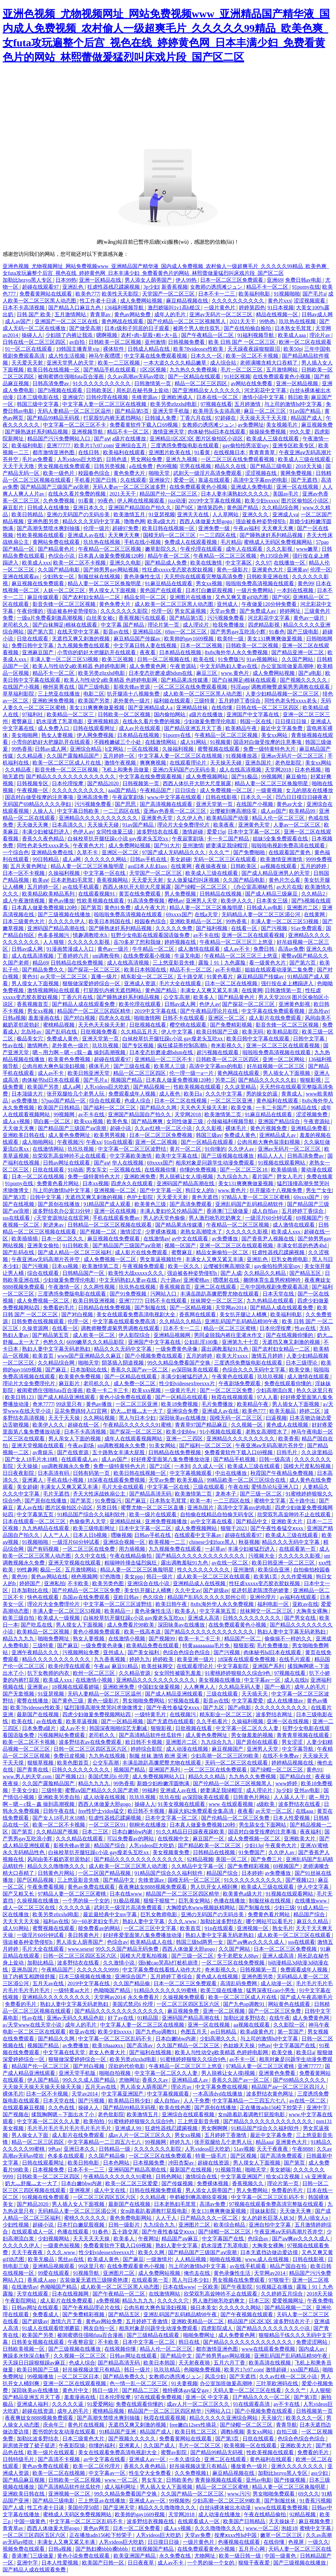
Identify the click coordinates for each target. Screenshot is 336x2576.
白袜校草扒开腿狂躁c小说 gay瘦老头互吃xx (118, 838)
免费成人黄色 (63, 1038)
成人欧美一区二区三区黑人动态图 (175, 604)
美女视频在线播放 (220, 1680)
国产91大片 (167, 845)
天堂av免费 (223, 611)
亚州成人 (228, 604)
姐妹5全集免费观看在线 (281, 838)
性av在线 (14, 1045)
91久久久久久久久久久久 (102, 383)
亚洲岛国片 (259, 763)
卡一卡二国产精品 (228, 838)
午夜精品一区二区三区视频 (110, 549)
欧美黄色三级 (151, 1204)
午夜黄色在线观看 (233, 1376)
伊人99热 (187, 280)
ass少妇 (320, 2473)
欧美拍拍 (94, 2121)
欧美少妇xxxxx (262, 500)
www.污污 (238, 2494)
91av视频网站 (262, 659)
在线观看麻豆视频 (24, 2107)
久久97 (263, 563)
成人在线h (296, 1680)
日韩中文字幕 (309, 1038)
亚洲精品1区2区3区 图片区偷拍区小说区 (197, 438)
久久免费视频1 (192, 2473)
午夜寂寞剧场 (128, 797)
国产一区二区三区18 (244, 1169)
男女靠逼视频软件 (161, 1259)
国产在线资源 (73, 1452)
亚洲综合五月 (131, 445)
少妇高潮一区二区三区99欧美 (225, 1756)
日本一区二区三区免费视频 (161, 1135)
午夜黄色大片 (89, 845)
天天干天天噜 (19, 466)
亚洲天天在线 (193, 514)
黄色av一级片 (309, 618)
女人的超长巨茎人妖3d (268, 2218)
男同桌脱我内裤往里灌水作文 (228, 1335)
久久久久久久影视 (89, 942)
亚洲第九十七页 (241, 1342)
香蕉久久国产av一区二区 (140, 1369)
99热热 (267, 321)
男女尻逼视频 (191, 611)
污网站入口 (164, 1294)
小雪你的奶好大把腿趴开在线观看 (97, 652)
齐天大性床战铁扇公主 (100, 1494)
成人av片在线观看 (140, 728)
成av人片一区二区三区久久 (140, 2135)
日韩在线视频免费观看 (156, 2190)
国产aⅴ (102, 438)
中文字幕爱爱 (248, 1700)
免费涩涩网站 (312, 2342)
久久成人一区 (208, 1466)
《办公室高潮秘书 (252, 887)
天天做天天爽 (33, 825)
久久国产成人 (159, 2445)
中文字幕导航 (298, 1749)
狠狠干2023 (234, 1528)
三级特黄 (205, 700)
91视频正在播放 (275, 2287)
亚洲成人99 (128, 2128)
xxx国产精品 (305, 2369)
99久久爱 (300, 431)
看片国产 (263, 1176)
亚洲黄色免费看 (278, 2073)
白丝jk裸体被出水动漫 (226, 2507)
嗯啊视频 (107, 335)
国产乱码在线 (61, 1031)
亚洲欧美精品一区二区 (196, 921)
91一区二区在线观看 (29, 349)
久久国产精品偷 (132, 1983)
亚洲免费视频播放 (166, 1521)
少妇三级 (284, 1907)
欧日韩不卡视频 (144, 1742)
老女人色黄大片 (108, 2052)
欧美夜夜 (224, 825)
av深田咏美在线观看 (196, 1369)
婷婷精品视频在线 (293, 1762)
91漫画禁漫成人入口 (71, 949)
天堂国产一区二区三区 (169, 294)
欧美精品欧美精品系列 (49, 894)
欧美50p (293, 349)
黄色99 (305, 583)
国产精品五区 (305, 1273)
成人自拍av (265, 1211)
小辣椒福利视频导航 (231, 1121)
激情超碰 (193, 831)
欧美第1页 (266, 1576)
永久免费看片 (144, 1997)
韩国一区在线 (256, 721)
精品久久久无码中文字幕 (91, 521)
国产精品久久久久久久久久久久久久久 (71, 776)
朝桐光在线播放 (148, 1825)
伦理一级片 (96, 528)
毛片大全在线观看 (180, 983)
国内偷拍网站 (170, 714)
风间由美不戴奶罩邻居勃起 (59, 1859)
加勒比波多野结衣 (221, 1921)
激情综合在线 (201, 2176)
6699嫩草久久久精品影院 (95, 1342)
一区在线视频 (143, 749)
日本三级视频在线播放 (86, 1976)
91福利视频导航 (256, 335)
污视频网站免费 (81, 1652)
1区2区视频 (153, 369)
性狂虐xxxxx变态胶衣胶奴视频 (178, 569)
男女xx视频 (209, 583)
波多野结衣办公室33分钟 (62, 1211)
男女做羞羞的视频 (252, 1735)
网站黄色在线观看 (289, 2004)
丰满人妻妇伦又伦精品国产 (172, 1211)
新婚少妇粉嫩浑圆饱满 (164, 1783)
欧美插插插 (285, 1169)
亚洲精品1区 (148, 631)
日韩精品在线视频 (221, 894)
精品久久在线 (231, 466)
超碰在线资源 (214, 2162)
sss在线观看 (17, 1218)
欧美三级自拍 (19, 1618)
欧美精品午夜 (241, 728)
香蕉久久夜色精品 (43, 838)
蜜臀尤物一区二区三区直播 (153, 1507)
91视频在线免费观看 (46, 2197)
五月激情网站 (70, 314)
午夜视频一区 (33, 790)
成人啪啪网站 (38, 1142)
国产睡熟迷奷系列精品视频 (37, 431)
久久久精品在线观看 (80, 1838)
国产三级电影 (303, 631)
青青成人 (292, 1094)
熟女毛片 (282, 1928)
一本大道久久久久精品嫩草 (175, 363)
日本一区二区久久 (63, 1238)
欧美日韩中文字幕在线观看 (258, 1038)
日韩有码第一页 (92, 1473)
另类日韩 (107, 1507)
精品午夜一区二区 (169, 556)
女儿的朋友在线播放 (309, 790)
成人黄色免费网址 (70, 1135)
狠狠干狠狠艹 (159, 1900)
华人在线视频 (128, 1163)
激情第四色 (210, 507)
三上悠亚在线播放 (59, 694)
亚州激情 (155, 342)
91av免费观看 (307, 928)
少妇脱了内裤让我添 (69, 335)
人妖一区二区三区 (64, 590)
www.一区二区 (121, 2480)
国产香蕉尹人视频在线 (268, 1238)
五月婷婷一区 (119, 756)
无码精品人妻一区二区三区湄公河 (261, 914)
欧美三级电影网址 (94, 1528)
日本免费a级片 (39, 1728)
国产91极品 (245, 776)
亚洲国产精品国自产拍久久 (140, 507)
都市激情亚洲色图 (54, 452)
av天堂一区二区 (274, 1811)
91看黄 (202, 452)
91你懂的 (215, 1149)
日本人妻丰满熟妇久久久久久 (235, 494)
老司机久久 (16, 625)
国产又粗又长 (19, 1894)
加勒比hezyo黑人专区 (28, 280)
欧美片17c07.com (93, 445)
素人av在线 (30, 1507)
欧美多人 (204, 997)
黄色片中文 (76, 2390)
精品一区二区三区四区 (201, 383)
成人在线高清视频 (240, 769)
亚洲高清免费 (93, 797)
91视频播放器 (242, 756)
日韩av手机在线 (149, 859)
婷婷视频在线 (180, 942)
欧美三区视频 (118, 659)
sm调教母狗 (107, 956)
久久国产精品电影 (59, 569)
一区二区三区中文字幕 (151, 1928)
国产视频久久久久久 (304, 680)
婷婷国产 (30, 1583)
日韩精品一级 (115, 2149)
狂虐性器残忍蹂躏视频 (114, 287)
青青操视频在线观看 (219, 2480)
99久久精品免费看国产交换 (179, 1363)
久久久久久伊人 (67, 921)
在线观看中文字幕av (198, 1535)
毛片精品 (231, 542)
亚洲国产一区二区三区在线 (67, 321)
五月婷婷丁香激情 (226, 2135)
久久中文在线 (90, 1556)
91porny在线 (306, 287)
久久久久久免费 (175, 928)
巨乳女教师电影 (290, 1259)
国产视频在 (16, 2114)
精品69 (40, 963)
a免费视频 (108, 2300)
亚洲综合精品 (86, 749)
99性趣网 (27, 1569)
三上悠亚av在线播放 (102, 2500)
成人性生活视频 (67, 356)
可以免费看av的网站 (131, 1838)
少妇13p (253, 1845)
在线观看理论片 (189, 763)
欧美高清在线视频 (270, 2362)
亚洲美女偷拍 (43, 1245)
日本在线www (126, 1894)
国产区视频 (244, 2156)
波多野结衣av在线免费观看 (91, 1742)
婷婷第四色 (252, 307)
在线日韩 (89, 452)
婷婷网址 (291, 611)
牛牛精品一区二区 (154, 949)
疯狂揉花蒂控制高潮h (182, 1045)
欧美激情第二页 (223, 1114)
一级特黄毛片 (151, 1714)
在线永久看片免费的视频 (77, 494)
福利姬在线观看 (173, 700)
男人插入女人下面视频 (79, 2204)
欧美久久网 (152, 2252)
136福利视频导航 (124, 307)
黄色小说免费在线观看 (126, 1397)
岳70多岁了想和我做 (138, 942)
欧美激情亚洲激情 (282, 859)
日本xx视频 (95, 1183)
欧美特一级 (231, 638)
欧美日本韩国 (159, 2362)
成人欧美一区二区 (94, 1335)
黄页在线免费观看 (140, 894)
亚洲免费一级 (214, 528)
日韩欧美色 (179, 2480)
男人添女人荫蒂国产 (149, 280)
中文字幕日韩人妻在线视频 (146, 645)
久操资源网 (36, 1328)
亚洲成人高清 (204, 1618)
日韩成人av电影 (265, 907)
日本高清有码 (54, 1473)
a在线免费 (141, 466)
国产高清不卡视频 (59, 2459)
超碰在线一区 (84, 1425)
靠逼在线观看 (214, 480)
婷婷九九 (139, 1659)
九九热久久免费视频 (194, 369)
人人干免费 (196, 2100)
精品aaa (264, 2142)
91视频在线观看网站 (282, 1163)
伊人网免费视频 (96, 735)
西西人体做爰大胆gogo (206, 521)
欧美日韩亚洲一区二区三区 (284, 1563)
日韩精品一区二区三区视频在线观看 (110, 1225)
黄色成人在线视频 (287, 1425)
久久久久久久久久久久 (238, 300)
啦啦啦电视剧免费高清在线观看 (288, 845)
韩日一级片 (160, 1576)
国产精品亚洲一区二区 (298, 652)
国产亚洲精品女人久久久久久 (207, 390)
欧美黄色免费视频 (70, 1059)
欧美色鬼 (118, 1121)
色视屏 (296, 2542)
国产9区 (185, 507)
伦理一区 (320, 569)
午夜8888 (303, 2149)
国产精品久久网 (159, 1107)
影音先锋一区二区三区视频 (64, 604)
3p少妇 (151, 287)
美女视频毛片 (282, 425)
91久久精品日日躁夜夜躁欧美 (191, 1831)
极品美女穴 (30, 1038)
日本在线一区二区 (218, 397)
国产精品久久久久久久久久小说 (273, 2328)
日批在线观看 (33, 638)
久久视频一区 (247, 1425)
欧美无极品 (283, 1411)
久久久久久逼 (75, 1907)
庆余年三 (54, 2425)
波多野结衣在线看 (158, 831)
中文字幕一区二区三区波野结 (132, 1149)
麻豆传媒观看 (43, 597)
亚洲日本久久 (89, 507)
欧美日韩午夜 (172, 1604)
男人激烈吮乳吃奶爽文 (215, 1218)
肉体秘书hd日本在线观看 (217, 431)
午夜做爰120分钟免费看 (270, 604)
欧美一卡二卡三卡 (108, 1390)
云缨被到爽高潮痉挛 (234, 811)
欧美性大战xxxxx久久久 (136, 1273)
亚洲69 (275, 280)
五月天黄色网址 (29, 866)
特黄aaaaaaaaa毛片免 (206, 1645)
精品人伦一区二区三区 (279, 818)
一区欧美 (208, 2287)
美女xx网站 (275, 735)
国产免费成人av (258, 611)
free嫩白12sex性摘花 (194, 2425)
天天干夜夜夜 (273, 2149)
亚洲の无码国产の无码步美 (79, 514)
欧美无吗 (253, 1031)
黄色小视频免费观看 (97, 1631)
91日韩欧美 (76, 1245)
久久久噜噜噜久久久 (219, 2528)
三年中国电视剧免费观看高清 (274, 1287)
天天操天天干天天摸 (264, 418)
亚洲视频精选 (103, 721)
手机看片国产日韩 (96, 480)
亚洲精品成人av (278, 1135)
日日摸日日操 (291, 721)
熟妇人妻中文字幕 (144, 1921)
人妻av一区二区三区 (297, 825)
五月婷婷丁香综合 (240, 700)
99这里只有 (69, 1404)
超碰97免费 (126, 528)
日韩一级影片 (124, 2225)
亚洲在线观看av (21, 576)
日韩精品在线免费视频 (77, 963)
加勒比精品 (41, 1962)
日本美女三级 (272, 900)
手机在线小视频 (143, 542)
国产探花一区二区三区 (94, 969)
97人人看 (267, 1397)
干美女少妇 (25, 1790)
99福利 (150, 1790)
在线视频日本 (230, 452)
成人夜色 (170, 1094)
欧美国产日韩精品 (59, 1107)
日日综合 (186, 790)
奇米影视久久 (227, 1045)
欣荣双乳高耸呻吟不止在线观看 (69, 1156)
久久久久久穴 (173, 2300)
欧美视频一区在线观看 (251, 2445)
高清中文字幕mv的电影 (260, 480)
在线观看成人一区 (33, 2231)
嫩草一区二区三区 (282, 2535)
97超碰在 (226, 418)
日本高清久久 (68, 825)
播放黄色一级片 (250, 2466)
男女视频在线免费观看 (65, 466)
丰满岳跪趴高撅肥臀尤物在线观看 (220, 1294)
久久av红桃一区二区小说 (164, 1128)
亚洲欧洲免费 (140, 1176)
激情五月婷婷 (267, 1356)
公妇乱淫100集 (202, 1342)
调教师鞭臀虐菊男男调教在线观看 (291, 687)
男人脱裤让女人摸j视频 (186, 1176)
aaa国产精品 (122, 790)
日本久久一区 (207, 356)
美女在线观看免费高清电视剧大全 (136, 1314)
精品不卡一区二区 (267, 287)
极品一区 (51, 1569)
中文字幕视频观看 (191, 1473)
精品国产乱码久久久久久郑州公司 (207, 1597)
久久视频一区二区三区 (80, 2356)
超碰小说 (121, 1128)
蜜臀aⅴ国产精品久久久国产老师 (102, 1790)
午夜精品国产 (156, 790)
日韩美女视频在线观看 (38, 2342)
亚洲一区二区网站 (284, 1059)
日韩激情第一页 (153, 383)
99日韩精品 (46, 859)
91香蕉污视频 (315, 2500)
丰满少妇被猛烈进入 (46, 831)
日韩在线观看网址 (94, 728)
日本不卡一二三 (217, 294)
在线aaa (305, 1811)
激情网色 (38, 1045)
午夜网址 (148, 2238)
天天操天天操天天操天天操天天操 (43, 2087)
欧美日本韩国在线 (110, 921)
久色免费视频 (59, 500)
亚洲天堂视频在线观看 (38, 1445)
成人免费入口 (54, 728)
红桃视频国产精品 (153, 2549)
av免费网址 (251, 425)
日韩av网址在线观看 (67, 1163)
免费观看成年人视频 (132, 1094)
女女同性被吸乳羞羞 (178, 1673)
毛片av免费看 (38, 459)
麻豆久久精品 (313, 1921)
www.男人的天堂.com (28, 1776)
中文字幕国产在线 (295, 2045)
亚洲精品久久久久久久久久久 (241, 1438)
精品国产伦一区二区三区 (169, 494)
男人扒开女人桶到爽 (214, 1887)
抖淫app (240, 687)
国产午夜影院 (237, 2287)
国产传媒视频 (177, 2183)
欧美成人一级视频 (59, 1618)
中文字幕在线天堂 (64, 2052)
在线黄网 (182, 866)
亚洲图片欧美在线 (170, 452)
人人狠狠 (54, 942)
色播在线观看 (73, 2231)
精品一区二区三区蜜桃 (230, 1328)
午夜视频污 (70, 1142)
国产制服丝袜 (280, 2500)
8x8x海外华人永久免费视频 (237, 652)
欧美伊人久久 (237, 900)
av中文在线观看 (190, 1238)
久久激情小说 (119, 1962)
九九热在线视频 (108, 1756)
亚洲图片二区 (303, 907)
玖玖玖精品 (167, 2369)
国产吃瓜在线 (37, 1625)
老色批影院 (289, 763)
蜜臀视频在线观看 (219, 749)
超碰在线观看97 (41, 287)
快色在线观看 (43, 1597)
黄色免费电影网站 (131, 2218)
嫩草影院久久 (161, 549)
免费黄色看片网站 (58, 1183)
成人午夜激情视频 (24, 900)
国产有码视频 (43, 1549)
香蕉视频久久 (248, 2183)
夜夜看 (148, 652)
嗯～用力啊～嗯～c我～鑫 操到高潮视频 (79, 1052)
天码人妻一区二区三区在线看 (248, 2390)
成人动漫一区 (277, 1983)
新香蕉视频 (174, 287)
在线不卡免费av (281, 1756)
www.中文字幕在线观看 (175, 797)
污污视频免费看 (226, 618)
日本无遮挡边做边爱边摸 (269, 2252)
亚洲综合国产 (131, 1976)
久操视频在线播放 (38, 1900)
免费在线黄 (319, 1176)
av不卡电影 (228, 969)
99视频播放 (41, 2376)
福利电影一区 (273, 1604)
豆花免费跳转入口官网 (81, 1411)
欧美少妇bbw (182, 1431)
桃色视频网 (84, 1576)
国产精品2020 (103, 783)
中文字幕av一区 (263, 1680)
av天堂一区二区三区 (64, 976)
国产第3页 (15, 1197)
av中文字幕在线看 (212, 1521)
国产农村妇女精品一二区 (91, 597)
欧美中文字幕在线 (177, 1156)
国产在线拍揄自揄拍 (248, 328)
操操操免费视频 (268, 431)
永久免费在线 (175, 2556)
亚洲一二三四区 (185, 1438)
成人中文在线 (110, 2190)
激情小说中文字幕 (263, 397)
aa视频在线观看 (279, 866)
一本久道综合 (185, 2459)
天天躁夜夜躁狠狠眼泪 (254, 349)
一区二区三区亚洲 (232, 1100)
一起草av (215, 1549)
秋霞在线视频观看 (233, 1397)
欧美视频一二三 (168, 1542)
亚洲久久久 (256, 514)
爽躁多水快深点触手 (27, 2356)
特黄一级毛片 (211, 2156)
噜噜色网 (134, 521)
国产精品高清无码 (151, 1494)
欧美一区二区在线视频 (59, 2473)
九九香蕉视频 (110, 1659)
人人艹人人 (57, 1535)
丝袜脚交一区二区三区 (217, 1300)
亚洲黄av (297, 569)
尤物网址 (129, 2080)
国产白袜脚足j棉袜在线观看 (65, 625)
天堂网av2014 (231, 1307)
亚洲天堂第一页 (215, 804)
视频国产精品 (127, 1080)
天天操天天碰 (226, 763)
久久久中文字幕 (224, 1094)
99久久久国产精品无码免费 (127, 1949)
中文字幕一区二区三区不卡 (75, 425)
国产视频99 (162, 1638)
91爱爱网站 (100, 2404)
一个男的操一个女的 (86, 1900)
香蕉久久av (155, 2080)
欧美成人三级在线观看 (273, 438)
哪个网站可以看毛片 (270, 1921)
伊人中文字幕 (177, 1031)
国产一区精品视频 (191, 1307)
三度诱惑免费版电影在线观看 (185, 445)
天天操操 (28, 1466)
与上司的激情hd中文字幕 (293, 404)
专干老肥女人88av (238, 1956)
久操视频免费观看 (184, 1997)
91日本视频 (280, 307)
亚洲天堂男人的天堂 (71, 363)
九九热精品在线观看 (270, 1300)
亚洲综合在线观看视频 (189, 2114)
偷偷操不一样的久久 (288, 1638)
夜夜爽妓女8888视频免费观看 (153, 1887)
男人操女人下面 (30, 2135)
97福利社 (33, 714)
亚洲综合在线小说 (149, 1583)
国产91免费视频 (129, 1294)
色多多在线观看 (67, 2156)
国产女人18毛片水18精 (32, 1459)
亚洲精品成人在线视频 (200, 1583)
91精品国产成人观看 (107, 1204)
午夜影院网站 (21, 2300)
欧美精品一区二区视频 (44, 1631)
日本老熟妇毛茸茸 (72, 880)
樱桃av (175, 900)
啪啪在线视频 (226, 2259)
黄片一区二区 (186, 1149)
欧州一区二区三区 (94, 1673)
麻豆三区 (207, 673)
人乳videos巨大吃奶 (80, 459)
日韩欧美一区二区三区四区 (228, 1059)
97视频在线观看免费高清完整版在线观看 (277, 2204)
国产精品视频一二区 (288, 2307)
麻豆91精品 (125, 1666)
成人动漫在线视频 (187, 1749)
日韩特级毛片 (19, 2459)
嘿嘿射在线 (227, 1280)
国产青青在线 (33, 1769)
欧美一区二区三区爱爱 (132, 2183)
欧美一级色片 (59, 473)
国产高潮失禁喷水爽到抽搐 (49, 528)
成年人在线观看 (245, 549)
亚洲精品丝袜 (192, 707)
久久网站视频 (99, 1418)
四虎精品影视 (264, 625)
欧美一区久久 (184, 1266)
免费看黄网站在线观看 (46, 294)
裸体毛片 (100, 1066)
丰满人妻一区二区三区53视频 (64, 659)
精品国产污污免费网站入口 (59, 438)
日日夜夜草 (141, 2562)
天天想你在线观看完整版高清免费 (204, 576)
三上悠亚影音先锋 (174, 963)
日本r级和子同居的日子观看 (137, 328)
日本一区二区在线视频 (232, 983)
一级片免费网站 (255, 590)
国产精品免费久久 (43, 969)
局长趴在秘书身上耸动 (143, 390)
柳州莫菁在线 (59, 687)
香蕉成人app (42, 2280)
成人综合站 (224, 363)
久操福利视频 (178, 749)
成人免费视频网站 (207, 776)
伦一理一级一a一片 (192, 1073)
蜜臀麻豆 (22, 721)
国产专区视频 (138, 1045)
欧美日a (193, 1094)
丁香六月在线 (196, 418)
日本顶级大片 (27, 1094)
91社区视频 (237, 376)
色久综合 (154, 1597)
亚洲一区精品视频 (297, 383)
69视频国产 (309, 1218)
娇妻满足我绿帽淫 (227, 845)
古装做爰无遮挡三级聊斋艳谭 (94, 2280)
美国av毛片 (286, 494)
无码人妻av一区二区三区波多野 (130, 487)
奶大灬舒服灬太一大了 (137, 1411)
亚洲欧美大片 (287, 1521)
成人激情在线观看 (199, 949)
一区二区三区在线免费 (89, 1549)
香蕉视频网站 (112, 880)
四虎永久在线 (115, 1018)
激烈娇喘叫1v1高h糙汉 (174, 307)
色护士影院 (140, 1197)
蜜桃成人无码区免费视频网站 (278, 542)
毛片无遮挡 (57, 1494)
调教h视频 (232, 2431)
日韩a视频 (14, 1018)
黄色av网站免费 (133, 314)
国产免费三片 (267, 1859)
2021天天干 (243, 321)
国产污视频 (274, 928)
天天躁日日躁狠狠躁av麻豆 (35, 2362)
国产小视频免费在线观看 (154, 1356)
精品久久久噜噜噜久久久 (56, 1866)
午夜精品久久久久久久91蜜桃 (138, 1425)
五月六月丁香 (230, 2362)
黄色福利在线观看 (278, 1100)
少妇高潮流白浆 (275, 1390)
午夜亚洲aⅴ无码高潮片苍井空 (46, 1259)
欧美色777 (87, 294)
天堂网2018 (278, 769)
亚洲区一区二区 (121, 852)
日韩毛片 (287, 1452)
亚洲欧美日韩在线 (24, 1135)
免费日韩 (264, 949)
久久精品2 (313, 894)
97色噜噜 (111, 1576)
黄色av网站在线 (50, 1576)
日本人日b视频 (90, 1535)
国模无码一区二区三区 (170, 535)
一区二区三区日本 (78, 2376)
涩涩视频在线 (261, 473)
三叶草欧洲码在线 (277, 2383)
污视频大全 (262, 1556)
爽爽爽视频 (153, 763)
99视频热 (179, 2500)
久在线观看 (133, 480)
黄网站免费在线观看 (56, 542)
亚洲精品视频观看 (54, 2266)
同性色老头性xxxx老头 (291, 700)
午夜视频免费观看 (144, 1266)
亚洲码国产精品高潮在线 (56, 928)
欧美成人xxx (36, 563)
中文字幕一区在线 (105, 873)
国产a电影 (310, 673)
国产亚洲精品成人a (151, 707)
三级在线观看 (209, 1487)
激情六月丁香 (67, 2321)
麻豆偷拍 (297, 776)
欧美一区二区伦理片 (97, 2466)
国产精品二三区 (141, 2390)
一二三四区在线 (218, 535)
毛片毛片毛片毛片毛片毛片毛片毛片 (70, 2128)
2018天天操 (309, 466)
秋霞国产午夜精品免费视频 (282, 1473)
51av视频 (244, 2149)
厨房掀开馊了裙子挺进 (29, 2445)
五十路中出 (303, 1500)
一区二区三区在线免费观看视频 (238, 459)
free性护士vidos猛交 (101, 1811)
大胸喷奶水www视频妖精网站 (201, 1907)
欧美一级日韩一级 (240, 2556)
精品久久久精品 (207, 1776)
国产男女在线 (300, 1618)
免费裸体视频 (213, 2183)
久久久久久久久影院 (124, 611)
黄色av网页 (97, 2528)
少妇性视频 (16, 2225)
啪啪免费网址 (54, 1638)
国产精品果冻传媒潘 (185, 680)
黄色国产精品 (243, 507)
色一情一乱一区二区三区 (139, 2383)
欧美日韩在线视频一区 (54, 369)
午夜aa (101, 1666)
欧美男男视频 (110, 1135)
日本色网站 (117, 2162)
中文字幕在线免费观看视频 (156, 356)
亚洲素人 (33, 1480)
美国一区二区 (232, 1859)
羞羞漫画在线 (44, 1018)
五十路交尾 (190, 976)
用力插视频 (132, 1549)
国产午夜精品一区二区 (208, 335)
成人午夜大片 (150, 907)
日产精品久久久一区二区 (209, 2218)
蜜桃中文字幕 (270, 1500)
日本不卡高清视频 (24, 307)
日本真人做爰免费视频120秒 (111, 556)
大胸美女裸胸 (312, 1611)
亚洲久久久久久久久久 (298, 2466)
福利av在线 (56, 1921)
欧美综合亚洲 (274, 1569)
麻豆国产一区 (209, 1838)
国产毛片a (314, 294)
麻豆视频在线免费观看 (38, 583)
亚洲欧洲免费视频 (53, 700)
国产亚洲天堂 (119, 2507)
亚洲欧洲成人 (177, 397)
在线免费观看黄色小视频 (282, 376)
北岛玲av (318, 1011)
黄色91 (30, 976)
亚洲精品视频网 (173, 1335)
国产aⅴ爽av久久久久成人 (256, 1942)
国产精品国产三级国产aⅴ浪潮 (55, 487)
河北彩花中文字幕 (265, 390)
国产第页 (91, 907)
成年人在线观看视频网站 (133, 1438)
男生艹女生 (319, 1190)
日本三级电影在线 (38, 397)
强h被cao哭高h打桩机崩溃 (168, 1962)
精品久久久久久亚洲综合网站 (224, 2418)
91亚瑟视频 (162, 514)
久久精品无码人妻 (240, 1687)
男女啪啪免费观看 (274, 2494)
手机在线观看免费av (117, 1218)
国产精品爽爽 (147, 1121)
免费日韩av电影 (304, 280)
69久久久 (308, 2494)
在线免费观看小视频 (147, 956)
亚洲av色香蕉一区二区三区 (175, 811)
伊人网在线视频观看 (141, 500)
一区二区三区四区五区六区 (189, 2004)
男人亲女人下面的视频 (75, 1438)
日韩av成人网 (317, 314)
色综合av (117, 1942)
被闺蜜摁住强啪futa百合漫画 (71, 376)
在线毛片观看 (295, 1659)
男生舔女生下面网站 (263, 1825)
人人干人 (167, 2218)
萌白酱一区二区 (52, 1121)
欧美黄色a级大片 (243, 1894)
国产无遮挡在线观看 (170, 1721)
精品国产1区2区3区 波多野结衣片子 (269, 2321)
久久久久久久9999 (98, 1969)
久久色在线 (62, 2107)
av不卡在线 (206, 935)
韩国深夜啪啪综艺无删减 (118, 1728)
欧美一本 (200, 1500)
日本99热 (65, 280)
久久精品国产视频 (57, 1831)
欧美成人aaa (292, 335)
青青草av (101, 314)
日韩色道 (117, 459)
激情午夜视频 (120, 763)
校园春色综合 (94, 473)
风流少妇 (216, 2376)
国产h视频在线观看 (61, 390)
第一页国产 (291, 2031)
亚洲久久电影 (126, 563)
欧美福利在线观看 (124, 452)
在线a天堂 (207, 914)
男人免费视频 (180, 894)
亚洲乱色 (73, 287)
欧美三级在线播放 (222, 1990)
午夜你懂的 (30, 611)
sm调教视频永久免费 (122, 1445)
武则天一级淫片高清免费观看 (208, 473)
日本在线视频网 (71, 2294)
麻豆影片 (14, 507)
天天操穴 (272, 2418)
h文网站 (115, 749)
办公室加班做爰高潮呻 (288, 666)
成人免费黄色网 (148, 666)
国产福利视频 (212, 928)
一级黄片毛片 (181, 1390)
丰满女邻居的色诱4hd (302, 1245)
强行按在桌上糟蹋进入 (288, 983)
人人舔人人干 (290, 1797)
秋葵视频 (249, 1542)
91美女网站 (163, 1445)
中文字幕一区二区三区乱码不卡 (115, 2038)
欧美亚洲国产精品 (135, 2556)
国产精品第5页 (132, 411)
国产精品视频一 (152, 1087)
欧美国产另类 (94, 700)
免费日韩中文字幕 (33, 645)
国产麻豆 (56, 1369)
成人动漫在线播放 (220, 2514)
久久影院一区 (289, 2025)
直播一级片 (104, 976)
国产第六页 (41, 631)
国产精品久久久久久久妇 (267, 1080)
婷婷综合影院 (147, 1749)
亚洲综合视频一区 (124, 1542)
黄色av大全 (290, 804)
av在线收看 (49, 1721)
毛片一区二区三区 (242, 369)
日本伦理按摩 (68, 783)
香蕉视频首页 (33, 1004)
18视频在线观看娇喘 (76, 1687)
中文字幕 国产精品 (123, 625)
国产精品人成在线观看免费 (84, 1004)
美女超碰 (180, 859)
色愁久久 (53, 1342)
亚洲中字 (317, 2107)
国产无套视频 (19, 1694)
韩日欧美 (298, 397)
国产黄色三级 (68, 1700)
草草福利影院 (19, 694)
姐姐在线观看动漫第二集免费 (279, 969)
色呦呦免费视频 (203, 2369)
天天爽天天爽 (278, 528)
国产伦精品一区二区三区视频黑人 (187, 321)
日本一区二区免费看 (137, 2528)
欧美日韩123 (20, 1397)
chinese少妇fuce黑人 (212, 1542)
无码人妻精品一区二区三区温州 (74, 411)
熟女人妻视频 (57, 735)
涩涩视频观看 (310, 300)
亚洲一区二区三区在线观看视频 (283, 1045)
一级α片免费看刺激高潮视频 (50, 618)
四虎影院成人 (217, 2328)
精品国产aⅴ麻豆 (180, 2238)
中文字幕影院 (233, 1666)
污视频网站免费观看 (62, 1735)
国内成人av (312, 2349)
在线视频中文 (174, 1838)
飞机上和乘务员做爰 (126, 769)
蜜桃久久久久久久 (85, 2218)
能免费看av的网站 (99, 1928)
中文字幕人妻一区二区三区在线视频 (105, 404)
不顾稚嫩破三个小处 (118, 742)
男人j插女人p (313, 2218)
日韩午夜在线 (59, 1811)
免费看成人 (46, 2314)
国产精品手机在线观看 (110, 369)
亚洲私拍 (54, 1583)
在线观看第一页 (298, 1549)
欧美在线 (204, 659)
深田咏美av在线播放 (183, 1418)
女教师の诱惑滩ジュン (217, 287)
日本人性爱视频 (292, 1818)
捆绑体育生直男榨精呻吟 (272, 1280)
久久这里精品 (240, 1087)
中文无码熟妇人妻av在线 (229, 666)
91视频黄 (220, 742)
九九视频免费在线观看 (84, 645)
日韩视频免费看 (187, 342)
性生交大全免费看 (150, 2473)
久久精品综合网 (281, 507)
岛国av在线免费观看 (86, 1597)
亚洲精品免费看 (310, 1128)
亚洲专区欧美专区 (294, 445)
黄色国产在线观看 (161, 590)
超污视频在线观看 (218, 1052)
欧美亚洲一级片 (196, 1659)
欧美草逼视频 (82, 1721)
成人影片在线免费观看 (276, 1018)
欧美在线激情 (206, 563)
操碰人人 (32, 335)
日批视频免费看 (99, 1031)
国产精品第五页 (51, 1335)
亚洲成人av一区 (148, 2459)
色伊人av (83, 831)
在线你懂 (222, 707)
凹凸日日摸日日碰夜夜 (302, 797)
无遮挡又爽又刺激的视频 (81, 638)
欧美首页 (43, 1356)
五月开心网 (252, 2549)
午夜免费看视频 (46, 1887)
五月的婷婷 (314, 866)
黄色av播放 (61, 900)
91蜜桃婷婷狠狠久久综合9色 (238, 1673)
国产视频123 (70, 1776)
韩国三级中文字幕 (38, 404)
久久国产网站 (298, 659)
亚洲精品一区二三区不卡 (164, 1059)
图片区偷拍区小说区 (305, 500)
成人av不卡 (237, 949)
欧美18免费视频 (180, 1404)
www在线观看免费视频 (269, 2349)
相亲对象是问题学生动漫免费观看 (216, 1163)
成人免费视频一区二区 (227, 790)
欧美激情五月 (130, 514)
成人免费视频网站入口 (159, 1776)
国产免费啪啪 (249, 852)
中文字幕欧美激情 (131, 1156)
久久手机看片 (212, 1721)
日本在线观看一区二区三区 (35, 1521)
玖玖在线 (169, 1797)
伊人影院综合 (134, 1335)
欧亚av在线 (82, 2031)
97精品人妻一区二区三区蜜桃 (256, 1197)
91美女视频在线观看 (182, 1804)
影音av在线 (116, 631)
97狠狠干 (278, 2280)
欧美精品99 (303, 811)
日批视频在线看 (148, 1025)
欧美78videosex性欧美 (199, 349)
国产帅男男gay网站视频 (111, 569)
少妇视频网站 (54, 2238)
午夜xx (94, 1142)
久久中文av (188, 1590)
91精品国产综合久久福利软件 (92, 1514)
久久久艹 (220, 852)
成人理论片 (196, 625)
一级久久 (318, 2542)
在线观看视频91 (97, 894)
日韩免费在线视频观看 (38, 1321)
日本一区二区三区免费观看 (232, 280)
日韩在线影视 (221, 797)
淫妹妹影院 (263, 2211)
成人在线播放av (285, 1700)
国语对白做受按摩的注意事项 (268, 742)
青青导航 (286, 2425)
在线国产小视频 (22, 687)
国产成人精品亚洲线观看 (66, 1397)
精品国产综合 (110, 1845)
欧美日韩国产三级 (218, 1031)
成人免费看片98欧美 (131, 1625)
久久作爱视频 (297, 1576)
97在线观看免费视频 (159, 2397)
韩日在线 (189, 2342)
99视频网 (272, 776)
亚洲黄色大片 (268, 569)
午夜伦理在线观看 (201, 549)
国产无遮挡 (305, 480)
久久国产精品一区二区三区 (189, 2045)
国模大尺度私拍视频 (308, 1466)
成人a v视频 (17, 1121)
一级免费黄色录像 (177, 1349)
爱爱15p (216, 831)
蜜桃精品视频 (59, 1025)
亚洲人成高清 (278, 1956)
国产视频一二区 (99, 1231)
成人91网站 (194, 742)
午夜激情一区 (64, 1287)
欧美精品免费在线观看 (153, 1645)
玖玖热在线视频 (298, 321)
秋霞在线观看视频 (165, 2418)
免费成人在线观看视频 (191, 542)
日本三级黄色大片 (24, 921)
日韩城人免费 (161, 418)
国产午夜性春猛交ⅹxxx (277, 1528)
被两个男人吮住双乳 (197, 328)
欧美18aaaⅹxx (108, 2045)
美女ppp (134, 1576)
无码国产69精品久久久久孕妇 (37, 804)
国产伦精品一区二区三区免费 (86, 1590)
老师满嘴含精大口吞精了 (269, 363)
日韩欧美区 (100, 390)
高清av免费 (291, 949)
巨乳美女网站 (194, 1900)
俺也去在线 (197, 2273)
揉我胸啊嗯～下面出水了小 (63, 2114)
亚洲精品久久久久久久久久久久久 (99, 818)
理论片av (320, 335)
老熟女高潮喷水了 (201, 1231)
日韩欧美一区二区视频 (115, 342)
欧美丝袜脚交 (157, 1666)
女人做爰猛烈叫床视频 (193, 880)
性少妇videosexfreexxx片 (187, 1383)
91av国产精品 (305, 411)
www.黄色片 (235, 673)
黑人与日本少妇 (138, 1418)
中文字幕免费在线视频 (222, 2087)
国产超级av (216, 1590)
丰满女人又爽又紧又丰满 (209, 990)
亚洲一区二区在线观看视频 (253, 935)
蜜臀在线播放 (33, 1700)
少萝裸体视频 (161, 1231)
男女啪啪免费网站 (144, 1700)
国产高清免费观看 (191, 1204)
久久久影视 (280, 549)
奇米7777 (42, 1404)
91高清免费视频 (147, 900)
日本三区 (259, 2300)
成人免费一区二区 (135, 1383)
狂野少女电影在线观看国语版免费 (151, 935)
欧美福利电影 (255, 294)
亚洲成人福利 (33, 2404)
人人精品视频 (191, 2259)
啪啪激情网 (147, 1018)
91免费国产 (252, 1852)
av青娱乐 (43, 1452)
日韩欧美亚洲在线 (268, 576)
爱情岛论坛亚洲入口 (275, 1487)
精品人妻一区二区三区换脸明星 (105, 583)
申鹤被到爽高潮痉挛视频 (199, 2197)
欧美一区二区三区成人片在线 (67, 763)
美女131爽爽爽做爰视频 (275, 638)
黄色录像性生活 (143, 576)
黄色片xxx (279, 300)
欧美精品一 (118, 1611)
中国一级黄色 (30, 2521)
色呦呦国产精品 (113, 1990)
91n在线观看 (118, 1142)
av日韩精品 (224, 2031)
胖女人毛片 (290, 1176)
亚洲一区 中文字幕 (207, 2397)
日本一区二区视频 (201, 645)
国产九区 (214, 1707)
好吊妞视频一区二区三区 (276, 1066)
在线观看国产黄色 (290, 852)
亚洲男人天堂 (202, 900)
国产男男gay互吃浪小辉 (238, 631)
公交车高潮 (177, 997)
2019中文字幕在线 (156, 1011)
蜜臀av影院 (174, 2452)
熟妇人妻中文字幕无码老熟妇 (57, 1349)
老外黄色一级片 (132, 700)
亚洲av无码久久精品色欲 (76, 2018)
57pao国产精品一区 (64, 1100)
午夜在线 (238, 1487)
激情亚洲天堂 (169, 431)
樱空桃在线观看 (189, 1025)
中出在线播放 (231, 1473)
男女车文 (96, 1169)
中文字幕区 (239, 563)
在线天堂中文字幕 (78, 631)
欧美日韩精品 (27, 514)
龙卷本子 (226, 1494)
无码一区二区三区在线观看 (225, 859)
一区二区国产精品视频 (105, 1873)
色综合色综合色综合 (187, 1652)
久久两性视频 (99, 1287)
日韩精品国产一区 (84, 1273)
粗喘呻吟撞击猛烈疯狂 (131, 1563)
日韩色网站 (169, 2176)
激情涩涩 (131, 1231)
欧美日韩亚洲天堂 (89, 1073)
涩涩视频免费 (312, 1114)
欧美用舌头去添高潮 (217, 411)
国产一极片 (278, 1687)
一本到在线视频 (296, 590)
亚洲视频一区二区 (115, 1190)
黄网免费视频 (296, 473)
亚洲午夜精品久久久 (35, 1652)
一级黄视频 (270, 790)
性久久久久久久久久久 (204, 1569)
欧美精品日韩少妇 (130, 2100)
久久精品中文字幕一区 (198, 1866)
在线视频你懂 (160, 1169)
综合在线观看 (105, 1100)
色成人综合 (138, 1100)
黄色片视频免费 (269, 1128)
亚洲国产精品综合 (279, 1121)
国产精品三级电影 (271, 466)
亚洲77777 (59, 445)
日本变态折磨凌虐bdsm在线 (161, 673)
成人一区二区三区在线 (29, 1907)
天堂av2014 (85, 2094)
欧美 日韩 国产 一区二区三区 (242, 342)
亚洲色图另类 (43, 521)
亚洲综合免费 (183, 1411)
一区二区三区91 (108, 1825)
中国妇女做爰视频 (159, 1687)
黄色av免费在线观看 (92, 1887)
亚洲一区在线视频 (298, 487)
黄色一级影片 (233, 569)
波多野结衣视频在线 (151, 2521)
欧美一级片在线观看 (153, 1514)
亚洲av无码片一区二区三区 (221, 314)
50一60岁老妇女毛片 (96, 1921)
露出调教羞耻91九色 (225, 1349)
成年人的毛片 (170, 314)
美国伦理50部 (84, 2507)
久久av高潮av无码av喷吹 (136, 376)
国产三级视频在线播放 (65, 914)
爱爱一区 (185, 480)
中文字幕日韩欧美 (78, 811)
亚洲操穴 (72, 397)
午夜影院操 (72, 2445)
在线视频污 (183, 1714)
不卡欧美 (79, 1583)
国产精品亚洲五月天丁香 (193, 728)
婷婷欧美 (164, 1659)
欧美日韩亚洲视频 (94, 1300)
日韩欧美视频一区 (24, 2349)
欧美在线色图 (175, 2107)
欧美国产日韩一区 (103, 2562)
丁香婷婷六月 (73, 956)
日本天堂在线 (278, 1294)
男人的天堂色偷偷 (164, 1218)
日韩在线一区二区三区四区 (35, 342)
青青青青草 (262, 452)
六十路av (170, 1280)
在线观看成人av (80, 1459)
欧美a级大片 (162, 521)
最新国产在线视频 (38, 1714)
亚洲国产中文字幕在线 (253, 714)
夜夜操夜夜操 (211, 866)
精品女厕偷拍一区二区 (223, 1252)
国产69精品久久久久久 (300, 2080)
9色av (264, 2045)
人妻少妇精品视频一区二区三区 (282, 694)
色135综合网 (275, 556)
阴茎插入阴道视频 (123, 1363)
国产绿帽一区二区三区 (201, 887)
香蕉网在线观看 (198, 1314)
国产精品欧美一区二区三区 (210, 1845)
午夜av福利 (246, 528)
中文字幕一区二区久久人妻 (248, 1728)
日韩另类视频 (110, 466)
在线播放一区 (290, 563)
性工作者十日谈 (99, 300)
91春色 (277, 631)
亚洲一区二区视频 (156, 1142)
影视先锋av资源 (132, 687)
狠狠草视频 (41, 1762)
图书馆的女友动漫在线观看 (64, 2431)
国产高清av (140, 2045)
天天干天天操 (64, 1418)
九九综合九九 (233, 1176)
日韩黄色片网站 (252, 1797)
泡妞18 (289, 2528)
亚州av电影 (307, 1790)
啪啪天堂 (160, 473)
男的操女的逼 (262, 1094)
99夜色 (106, 500)
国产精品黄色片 (57, 549)
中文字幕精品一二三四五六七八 (249, 2100)
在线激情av (156, 1238)
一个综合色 (16, 852)
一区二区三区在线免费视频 (233, 1962)
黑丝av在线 (71, 2259)
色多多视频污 (54, 935)
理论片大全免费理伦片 (184, 825)
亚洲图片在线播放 (191, 597)
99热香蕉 (21, 749)
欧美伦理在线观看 (140, 1004)
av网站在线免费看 (252, 383)
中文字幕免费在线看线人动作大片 (162, 1969)
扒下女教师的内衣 (49, 1673)
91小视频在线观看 (221, 1431)
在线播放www (311, 1900)
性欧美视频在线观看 (41, 535)
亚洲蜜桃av (197, 1280)
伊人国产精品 (43, 2080)
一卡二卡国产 (272, 1107)
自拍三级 (287, 2431)
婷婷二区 (310, 1411)
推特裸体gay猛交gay (186, 2390)
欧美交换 (242, 1107)
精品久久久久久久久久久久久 (57, 1659)
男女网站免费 (147, 459)
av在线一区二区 (230, 1563)
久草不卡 (88, 852)
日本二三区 (96, 1831)
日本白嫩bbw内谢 (133, 1831)
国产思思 (126, 804)
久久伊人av (241, 1149)
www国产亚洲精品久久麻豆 (89, 1356)
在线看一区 (245, 928)
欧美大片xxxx (232, 1356)
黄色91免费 (118, 907)
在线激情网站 (161, 742)
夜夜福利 (311, 1831)
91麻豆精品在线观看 (169, 583)
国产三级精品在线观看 (153, 2335)
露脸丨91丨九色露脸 (222, 963)
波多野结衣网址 (275, 1714)
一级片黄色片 (220, 307)
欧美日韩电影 (84, 2162)
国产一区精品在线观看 (195, 376)
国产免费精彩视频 (231, 1025)
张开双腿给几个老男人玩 (76, 1094)
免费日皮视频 (69, 1756)
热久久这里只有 (314, 1390)
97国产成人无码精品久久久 (174, 852)
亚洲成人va (285, 514)
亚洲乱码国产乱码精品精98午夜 (242, 1321)
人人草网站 (226, 514)
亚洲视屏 (80, 2190)
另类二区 (225, 1080)
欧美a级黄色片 (257, 2031)
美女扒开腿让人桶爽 (244, 1314)
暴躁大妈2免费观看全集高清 (201, 1811)
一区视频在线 (125, 1169)
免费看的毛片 (59, 1307)
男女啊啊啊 (215, 2128)
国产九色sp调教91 (244, 2004)
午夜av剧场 (81, 1445)
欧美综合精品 (230, 2225)
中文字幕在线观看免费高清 (125, 1321)
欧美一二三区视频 (119, 363)
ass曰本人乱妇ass (148, 866)
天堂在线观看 (33, 2294)
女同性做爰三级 (115, 831)
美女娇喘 (280, 2169)
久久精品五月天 (140, 1031)
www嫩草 (307, 549)
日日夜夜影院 (19, 1473)
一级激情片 (159, 2259)
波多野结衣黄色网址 (270, 2094)
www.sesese (80, 1949)
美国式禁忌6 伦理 (109, 1776)
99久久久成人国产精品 (89, 2080)
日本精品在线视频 (180, 652)
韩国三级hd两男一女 (200, 1942)
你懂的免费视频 (198, 1169)
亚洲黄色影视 (295, 1004)
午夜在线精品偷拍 (131, 1556)
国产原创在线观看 (257, 1742)
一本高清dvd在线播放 (218, 2094)
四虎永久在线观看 (132, 1183)
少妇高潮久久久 (219, 2038)
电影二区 (93, 694)
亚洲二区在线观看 (216, 1287)
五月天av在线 (48, 1983)
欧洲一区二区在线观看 (305, 342)
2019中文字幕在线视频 (215, 500)
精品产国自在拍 (289, 2266)
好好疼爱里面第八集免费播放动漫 (171, 1459)
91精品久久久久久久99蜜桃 (166, 1990)
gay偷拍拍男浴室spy (246, 445)
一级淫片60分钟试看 (269, 1218)
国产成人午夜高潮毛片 (306, 1997)
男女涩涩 (293, 1742)
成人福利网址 (120, 2487)
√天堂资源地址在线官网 (61, 1218)
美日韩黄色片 (84, 1935)
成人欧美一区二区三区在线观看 (214, 1576)
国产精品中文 (252, 1521)
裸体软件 (114, 349)
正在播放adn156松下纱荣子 (272, 2107)
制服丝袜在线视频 (99, 576)
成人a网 (72, 859)
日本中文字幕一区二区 (255, 831)
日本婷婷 (252, 1873)
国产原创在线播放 (59, 1204)
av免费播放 (25, 1100)
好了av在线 (121, 2018)
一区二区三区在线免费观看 (216, 1769)
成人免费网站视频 (141, 300)
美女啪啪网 (25, 735)
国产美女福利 (144, 1652)
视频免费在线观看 (24, 2549)
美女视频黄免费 (172, 1852)
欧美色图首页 (73, 1762)
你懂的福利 (102, 2445)
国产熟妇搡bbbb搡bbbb (102, 2549)
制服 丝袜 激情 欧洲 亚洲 (158, 1756)
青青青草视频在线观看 (303, 1735)
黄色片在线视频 (87, 2425)
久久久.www (183, 1921)
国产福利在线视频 (151, 2052)
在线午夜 (279, 2018)
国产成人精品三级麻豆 (272, 894)
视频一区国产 (180, 1245)
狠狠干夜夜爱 (254, 2562)
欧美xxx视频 (89, 1121)
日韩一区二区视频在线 (164, 659)
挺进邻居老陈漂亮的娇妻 (260, 1590)
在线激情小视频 (127, 1638)
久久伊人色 (190, 818)
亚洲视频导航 (88, 431)
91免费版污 (231, 659)
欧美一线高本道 (143, 1631)
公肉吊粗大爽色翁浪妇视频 (54, 1066)
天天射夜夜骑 (194, 2362)
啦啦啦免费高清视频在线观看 (260, 583)
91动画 (75, 1169)
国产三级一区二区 (261, 1494)
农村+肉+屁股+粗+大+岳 (150, 335)
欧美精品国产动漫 (228, 818)
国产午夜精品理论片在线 (209, 1011)
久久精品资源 (135, 1673)
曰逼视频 (276, 1418)
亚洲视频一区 (253, 1928)
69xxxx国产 (179, 914)
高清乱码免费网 (239, 1983)
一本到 (182, 1466)
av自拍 (77, 342)
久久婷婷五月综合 (282, 2294)
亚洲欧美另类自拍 (59, 1797)
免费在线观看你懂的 (288, 1383)
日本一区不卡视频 (24, 873)
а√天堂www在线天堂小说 (33, 2025)
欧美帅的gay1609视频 (189, 638)
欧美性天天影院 (121, 294)
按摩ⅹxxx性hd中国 (236, 2535)
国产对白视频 (80, 1018)
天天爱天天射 (27, 363)
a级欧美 (266, 1804)
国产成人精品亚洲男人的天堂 (276, 873)
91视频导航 (229, 2169)
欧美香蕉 (288, 1438)
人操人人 (43, 811)
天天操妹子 (282, 2521)
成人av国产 (18, 321)
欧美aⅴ (40, 880)
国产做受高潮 (85, 328)
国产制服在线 (151, 1307)
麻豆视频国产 (228, 1749)
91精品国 (148, 2018)
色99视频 (166, 466)
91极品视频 (127, 1900)
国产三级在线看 (133, 1066)
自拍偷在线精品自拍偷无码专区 (217, 1514)
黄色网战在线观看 (123, 321)
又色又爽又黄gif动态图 (242, 597)
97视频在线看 (216, 404)
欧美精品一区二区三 (71, 714)
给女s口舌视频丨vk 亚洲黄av (299, 2176)
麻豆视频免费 (317, 425)
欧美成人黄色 (104, 2259)
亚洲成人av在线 (86, 535)
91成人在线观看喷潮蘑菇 (51, 2328)
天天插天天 (255, 1694)
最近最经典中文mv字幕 (110, 1914)
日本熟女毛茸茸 (294, 328)
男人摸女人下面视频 (113, 590)
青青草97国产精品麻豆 (202, 1425)
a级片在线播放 (129, 438)
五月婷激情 (248, 404)
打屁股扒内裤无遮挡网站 (112, 418)
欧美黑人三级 (170, 1066)
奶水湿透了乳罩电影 (60, 721)
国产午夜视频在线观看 (247, 2314)
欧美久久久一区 (305, 2418)
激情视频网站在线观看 (54, 990)
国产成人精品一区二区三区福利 (75, 1252)
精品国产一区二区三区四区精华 (94, 1011)
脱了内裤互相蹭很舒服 (29, 1976)
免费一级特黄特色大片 (270, 749)
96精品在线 (304, 1107)
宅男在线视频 (195, 466)
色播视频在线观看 (239, 2542)
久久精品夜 (30, 756)
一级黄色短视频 (62, 2245)
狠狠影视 (311, 1080)
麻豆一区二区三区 (265, 411)
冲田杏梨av (181, 2162)
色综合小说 (62, 556)
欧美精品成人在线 (152, 1942)
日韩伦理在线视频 (107, 397)
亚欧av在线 (305, 1604)
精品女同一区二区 (145, 597)
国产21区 (160, 1466)
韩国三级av (209, 1135)
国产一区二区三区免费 (227, 1390)
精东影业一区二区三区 (148, 976)
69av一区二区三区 (186, 631)
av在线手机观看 (81, 887)
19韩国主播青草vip (78, 349)
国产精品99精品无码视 (54, 418)
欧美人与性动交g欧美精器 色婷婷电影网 (79, 666)
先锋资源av (145, 397)
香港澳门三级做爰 (228, 1211)
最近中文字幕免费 (282, 728)
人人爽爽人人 (199, 1687)
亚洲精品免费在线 (52, 852)
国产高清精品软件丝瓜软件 (151, 1735)
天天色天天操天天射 (102, 1025)
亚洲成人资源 (140, 983)
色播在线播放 (230, 1900)
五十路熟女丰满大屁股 (119, 1452)
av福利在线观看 (299, 1597)
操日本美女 (203, 2307)
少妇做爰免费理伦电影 (211, 721)
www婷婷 (287, 1783)
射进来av (54, 1225)
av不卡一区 (243, 2059)
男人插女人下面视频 (287, 1073)
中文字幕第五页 (36, 1514)
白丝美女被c (101, 618)
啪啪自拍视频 (115, 2073)
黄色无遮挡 (205, 1197)
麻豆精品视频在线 (187, 300)
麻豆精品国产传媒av (138, 638)
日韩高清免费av (51, 383)
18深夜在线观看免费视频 (116, 1480)
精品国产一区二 (243, 1638)
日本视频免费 (149, 2162)
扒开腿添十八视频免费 (134, 694)
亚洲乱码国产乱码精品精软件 (250, 1204)
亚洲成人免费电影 (252, 487)
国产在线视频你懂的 (290, 1335)
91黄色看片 (220, 976)
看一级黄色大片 (268, 963)
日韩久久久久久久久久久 (252, 1618)
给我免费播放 (229, 625)
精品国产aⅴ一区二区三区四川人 (288, 2087)
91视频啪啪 (287, 294)
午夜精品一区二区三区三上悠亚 (237, 942)
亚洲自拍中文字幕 (270, 2225)
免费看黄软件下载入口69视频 (144, 425)
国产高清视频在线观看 (167, 804)
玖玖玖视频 (106, 1045)
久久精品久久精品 (265, 1273)
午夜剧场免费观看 (240, 1383)
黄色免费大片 (130, 473)
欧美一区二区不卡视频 (253, 356)
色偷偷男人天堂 (88, 1521)
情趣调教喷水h (90, 935)
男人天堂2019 (274, 997)
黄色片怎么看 (285, 880)
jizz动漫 (177, 500)
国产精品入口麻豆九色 (75, 307)
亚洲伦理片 (263, 1597)
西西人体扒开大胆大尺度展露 (197, 783)
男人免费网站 (252, 2190)
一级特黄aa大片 (72, 1990)
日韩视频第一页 (141, 783)
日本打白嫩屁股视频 (209, 590)
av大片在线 (289, 887)
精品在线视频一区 (277, 314)
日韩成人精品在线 (149, 349)
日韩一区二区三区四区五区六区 (90, 1749)
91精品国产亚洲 (118, 2431)
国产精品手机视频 (235, 1459)
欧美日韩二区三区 (196, 2431)
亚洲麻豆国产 (38, 652)
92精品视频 (200, 1859)
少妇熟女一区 (59, 576)
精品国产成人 (307, 418)
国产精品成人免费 (166, 563)
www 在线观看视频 (231, 1804)
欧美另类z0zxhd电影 (174, 404)
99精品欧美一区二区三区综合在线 (247, 1480)
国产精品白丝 (296, 1776)
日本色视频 (308, 769)
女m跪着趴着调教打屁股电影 (252, 2114)
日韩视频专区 (33, 783)
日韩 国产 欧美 (34, 314)
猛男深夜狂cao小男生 (271, 1990)
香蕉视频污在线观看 (142, 618)
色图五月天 (194, 2031)
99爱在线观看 (54, 2273)
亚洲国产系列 (268, 1666)
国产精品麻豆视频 (24, 2480)
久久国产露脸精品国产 (73, 756)
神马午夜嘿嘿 (105, 356)
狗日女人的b (200, 1190)
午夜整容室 (81, 2342)
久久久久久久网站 (106, 859)
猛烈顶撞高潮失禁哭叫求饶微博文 (104, 1707)
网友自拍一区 (99, 2328)
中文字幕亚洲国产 (123, 2094)
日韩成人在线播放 (49, 507)
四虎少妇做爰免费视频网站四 (97, 1714)
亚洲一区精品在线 (100, 280)
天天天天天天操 (22, 1921)
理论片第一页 (164, 625)
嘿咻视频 (121, 1535)
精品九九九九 (19, 1638)
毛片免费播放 (217, 1404)
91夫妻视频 (184, 2383)
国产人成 (231, 1273)
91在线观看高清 (252, 2404)
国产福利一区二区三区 (110, 1107)
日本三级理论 (302, 1363)
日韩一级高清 (275, 1459)
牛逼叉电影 (188, 956)
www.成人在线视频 (267, 2259)
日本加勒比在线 (89, 1369)
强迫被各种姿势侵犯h (261, 521)
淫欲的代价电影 (127, 2066)
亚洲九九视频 (182, 459)
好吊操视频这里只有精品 (91, 2369)
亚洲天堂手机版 (172, 411)
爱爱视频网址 (288, 2300)
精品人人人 (271, 1156)
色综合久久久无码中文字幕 (254, 1369)
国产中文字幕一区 (161, 1190)
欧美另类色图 (108, 1583)
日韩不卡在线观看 (184, 1018)
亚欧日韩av (126, 1597)
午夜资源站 (184, 666)
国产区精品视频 (36, 1880)
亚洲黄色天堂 (157, 818)
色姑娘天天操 (239, 2045)
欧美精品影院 (283, 1031)
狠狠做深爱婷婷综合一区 (91, 983)
